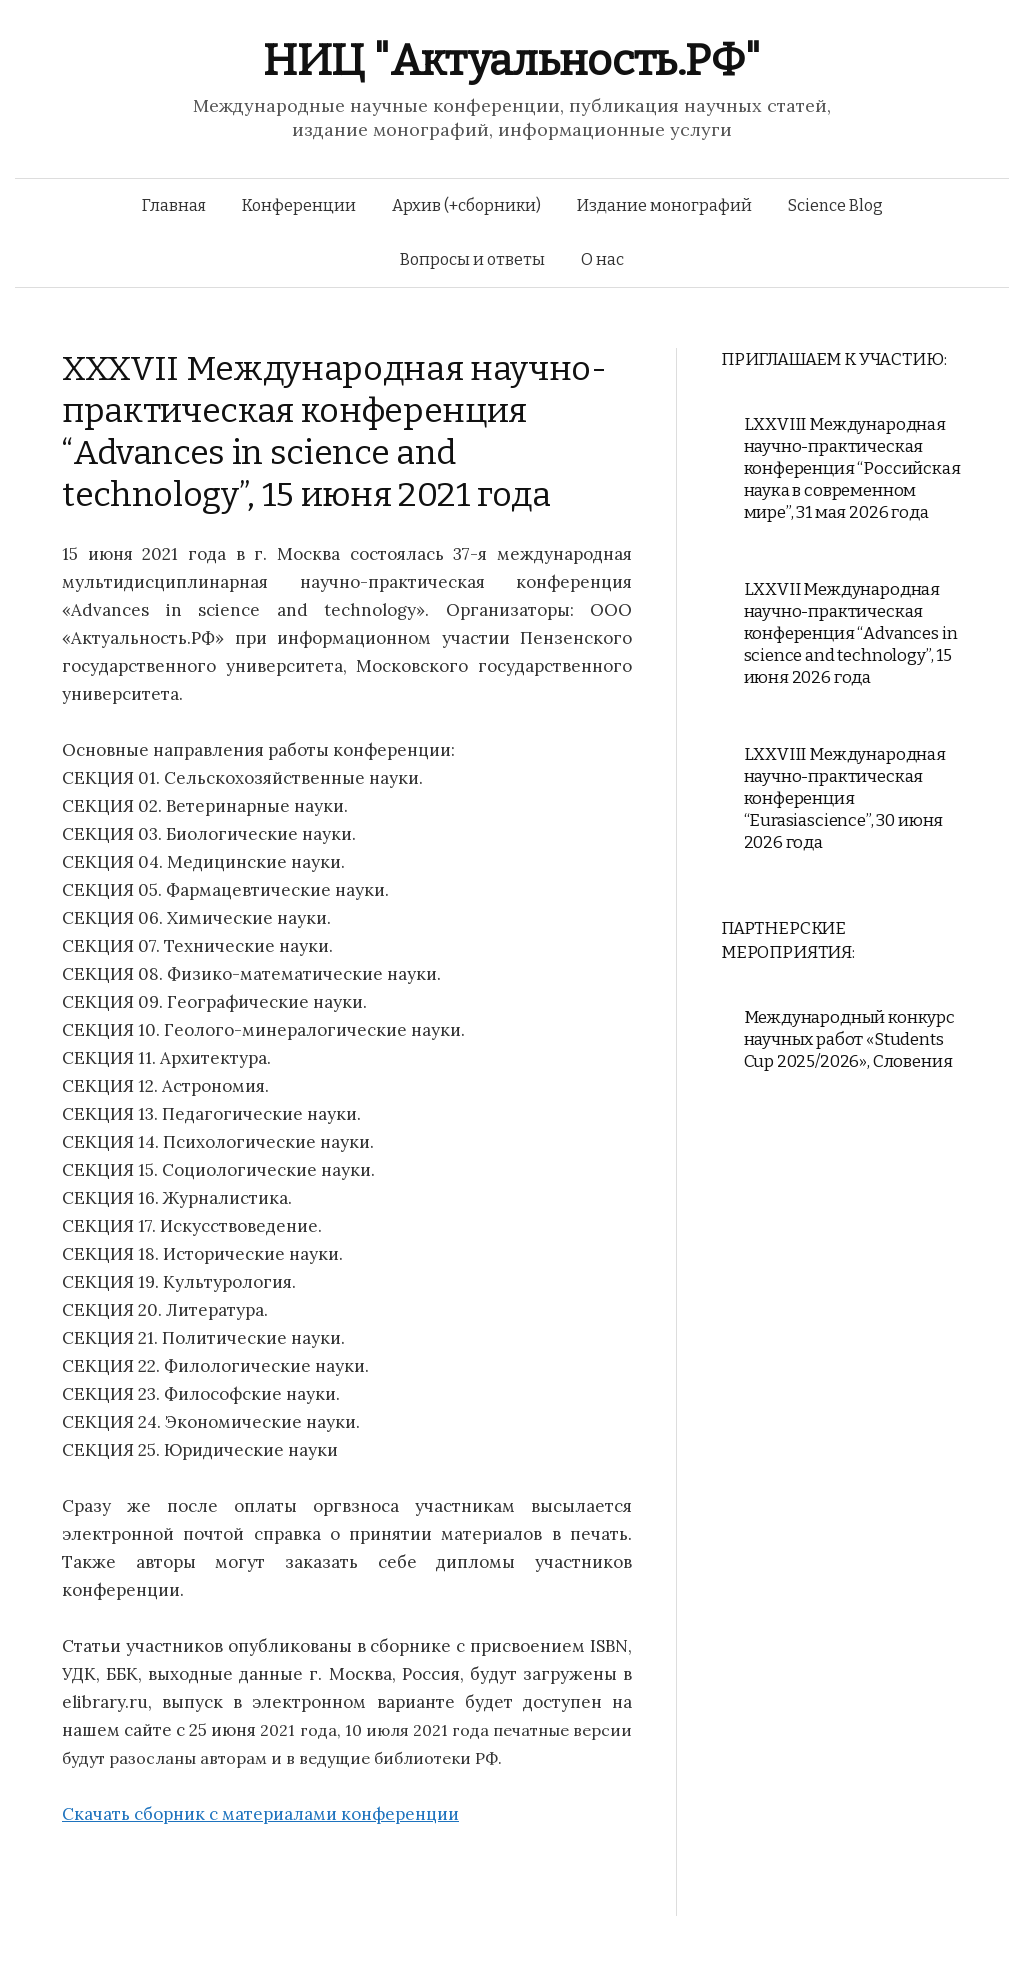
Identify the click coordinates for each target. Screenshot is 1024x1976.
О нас (602, 259)
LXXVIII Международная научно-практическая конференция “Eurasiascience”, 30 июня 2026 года (845, 798)
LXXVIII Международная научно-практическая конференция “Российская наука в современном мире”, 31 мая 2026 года (852, 468)
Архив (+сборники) (466, 205)
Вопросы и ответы (472, 259)
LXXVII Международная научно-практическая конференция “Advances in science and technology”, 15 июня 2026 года (851, 633)
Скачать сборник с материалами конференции (260, 1814)
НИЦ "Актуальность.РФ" (512, 60)
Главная (174, 205)
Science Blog (835, 205)
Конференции (299, 205)
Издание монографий (664, 205)
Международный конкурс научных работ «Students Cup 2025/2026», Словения (849, 1039)
